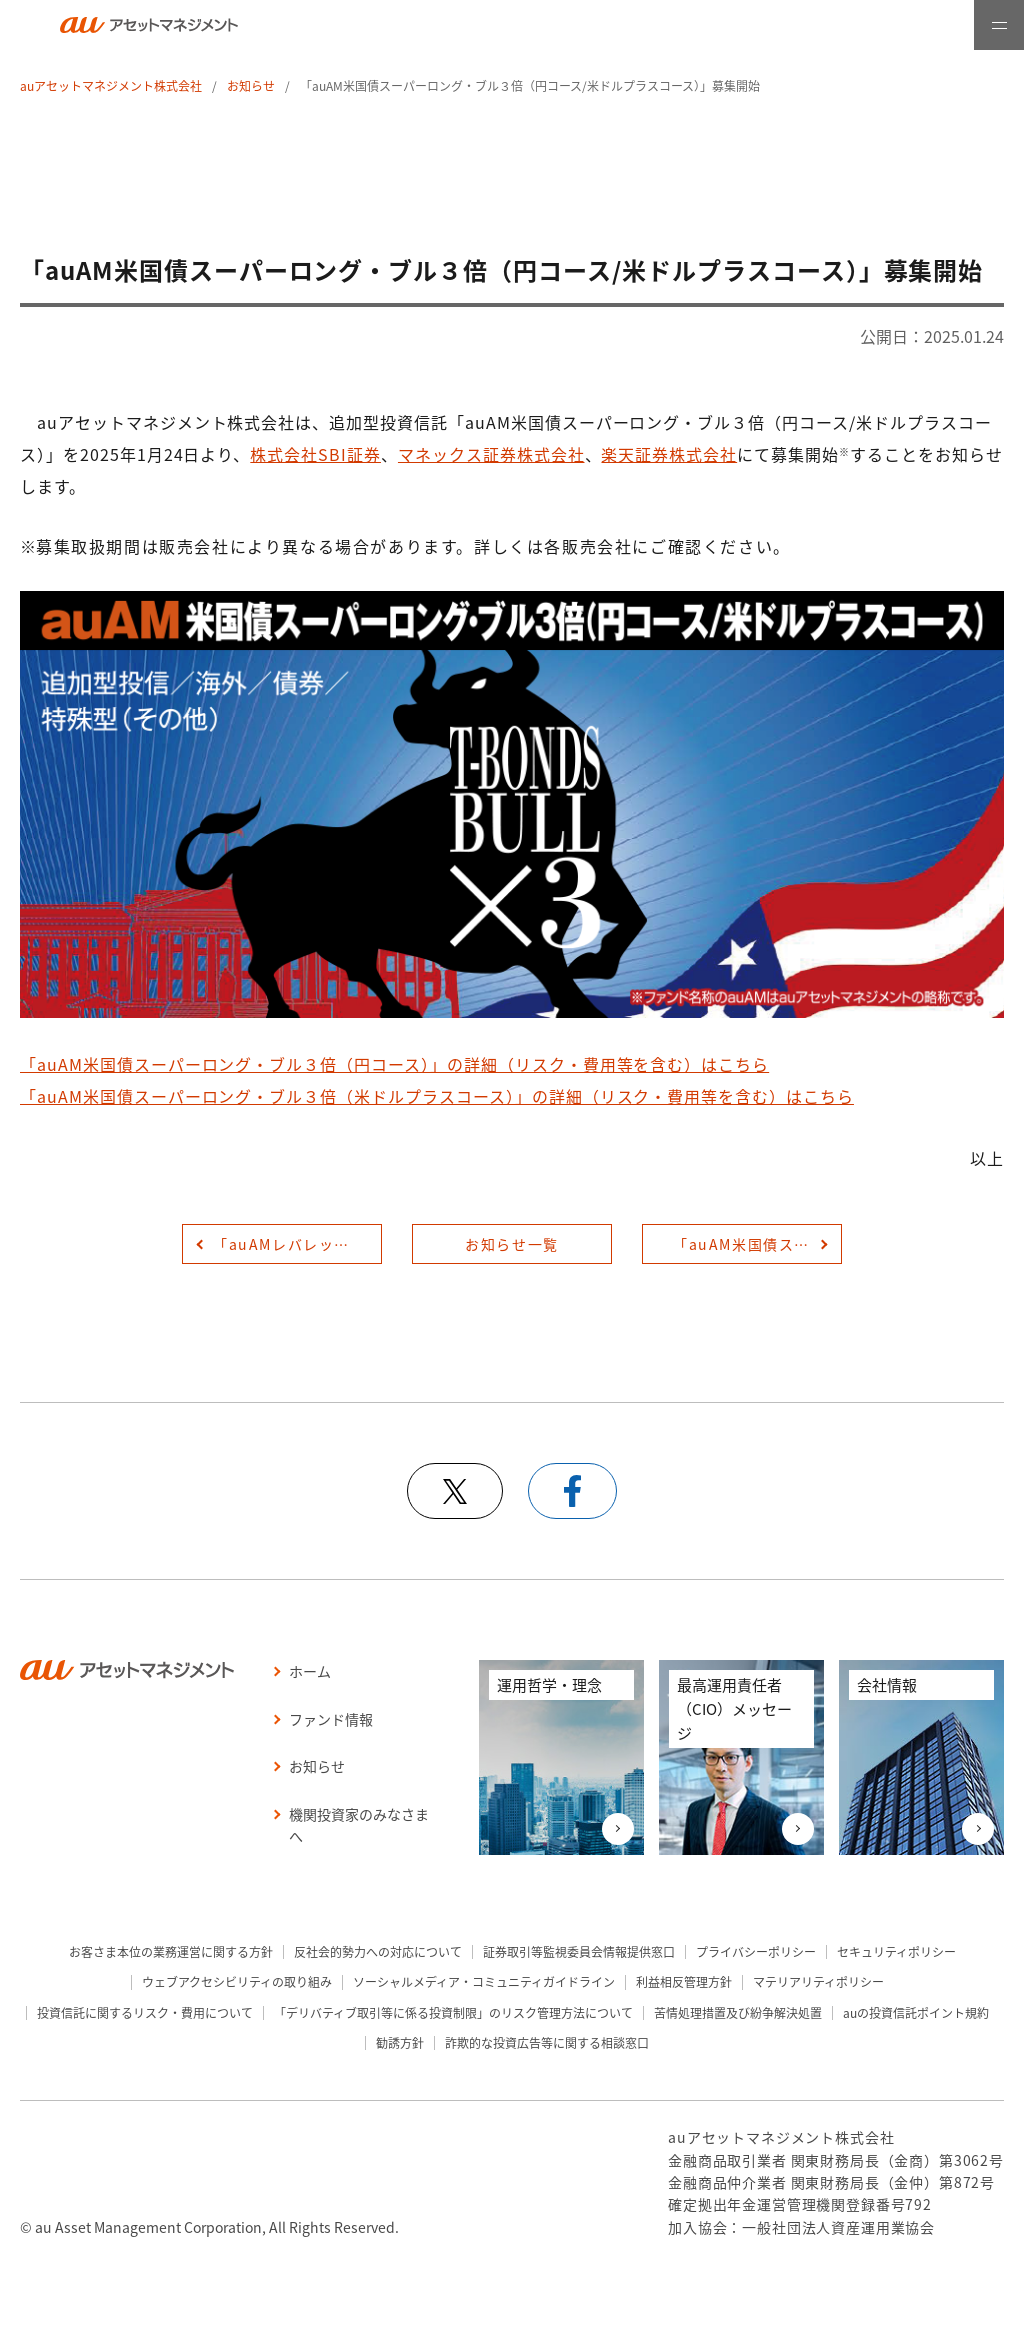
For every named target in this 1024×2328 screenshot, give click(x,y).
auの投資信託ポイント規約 (916, 2012)
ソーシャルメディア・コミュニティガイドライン (484, 1981)
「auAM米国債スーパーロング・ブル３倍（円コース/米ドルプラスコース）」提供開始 (757, 1244)
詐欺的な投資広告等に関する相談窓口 (547, 2042)
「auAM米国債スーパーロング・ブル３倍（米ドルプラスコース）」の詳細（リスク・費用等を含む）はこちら (437, 1096)
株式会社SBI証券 (315, 454)
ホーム (310, 1671)
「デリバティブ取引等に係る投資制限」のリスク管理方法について (453, 2012)
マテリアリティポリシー (818, 1981)
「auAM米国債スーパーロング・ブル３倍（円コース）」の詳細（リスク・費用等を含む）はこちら (394, 1064)
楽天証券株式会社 (669, 454)
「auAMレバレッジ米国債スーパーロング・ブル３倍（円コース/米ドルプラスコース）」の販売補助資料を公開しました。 (297, 1244)
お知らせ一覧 (512, 1244)
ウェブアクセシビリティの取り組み (237, 1981)
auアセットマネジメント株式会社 (111, 85)
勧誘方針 (400, 2042)
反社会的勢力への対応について (378, 1951)
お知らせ (251, 85)
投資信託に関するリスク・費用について (145, 2012)
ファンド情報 (331, 1719)
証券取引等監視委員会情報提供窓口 (579, 1951)
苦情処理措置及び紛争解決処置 (738, 2012)
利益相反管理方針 (684, 1981)
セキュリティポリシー (896, 1951)
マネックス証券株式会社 (491, 454)
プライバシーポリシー (756, 1951)
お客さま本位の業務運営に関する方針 (171, 1951)
